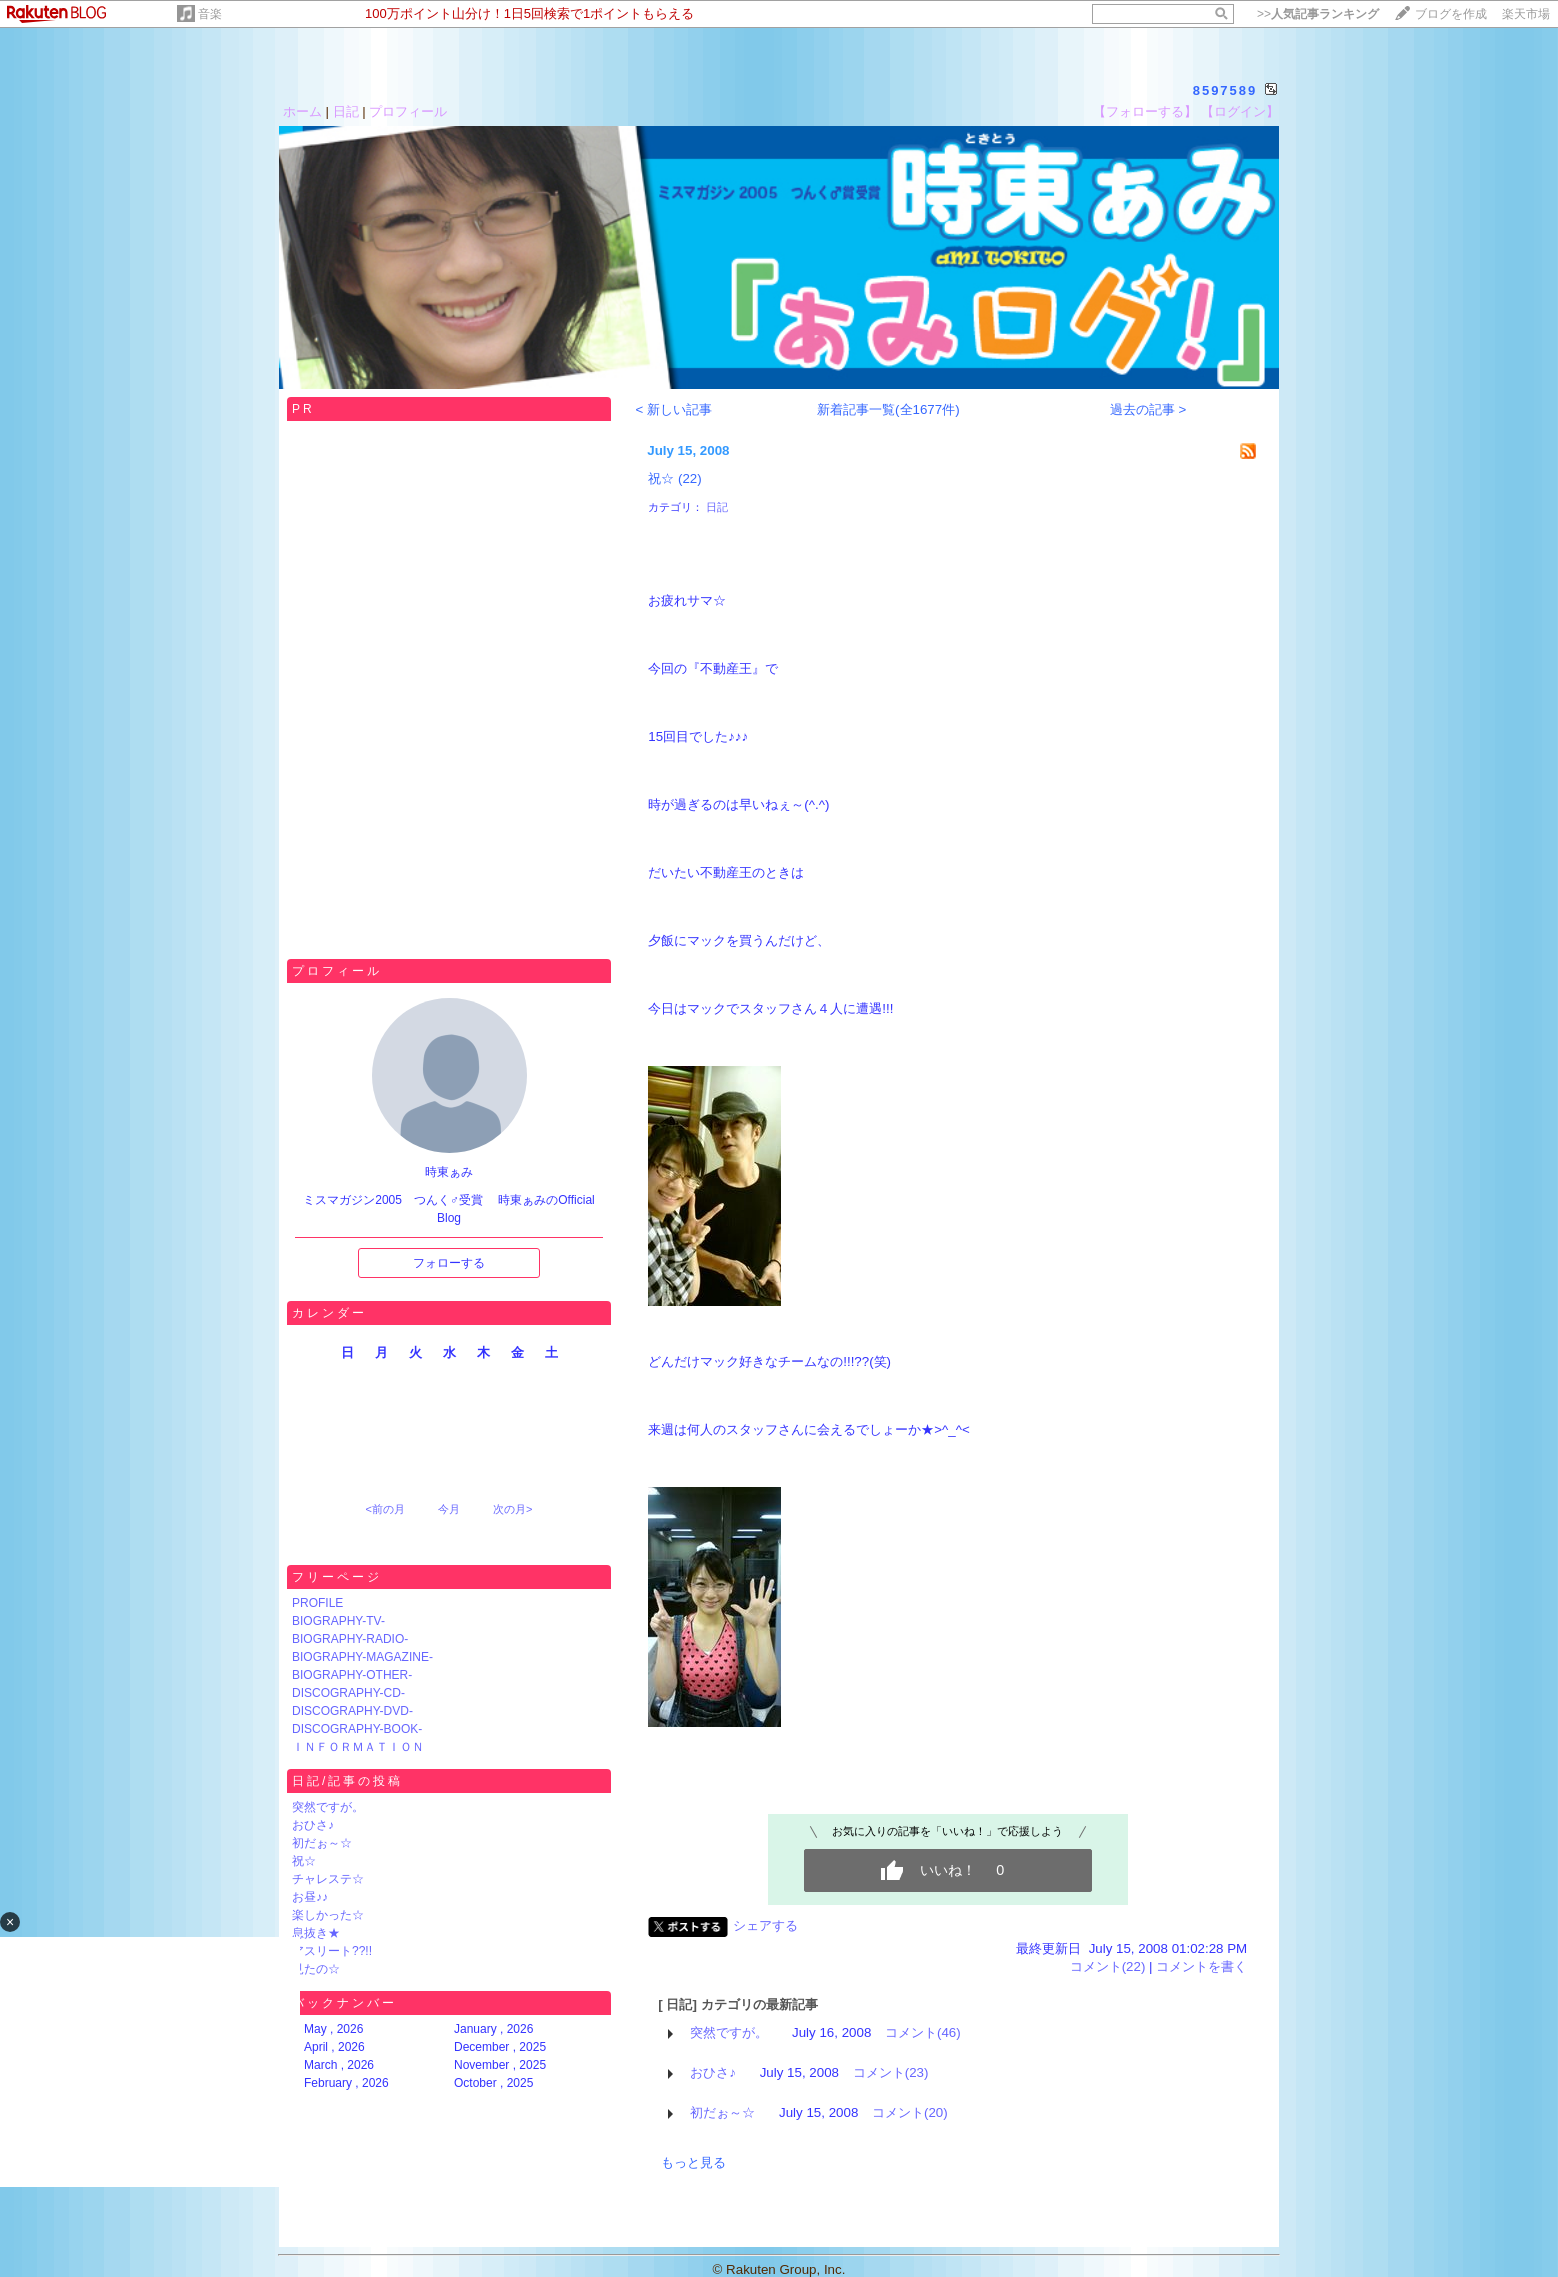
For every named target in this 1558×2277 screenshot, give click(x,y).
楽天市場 (1526, 14)
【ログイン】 (1240, 111)
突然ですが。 (328, 1807)
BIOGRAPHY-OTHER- (352, 1675)
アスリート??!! (332, 1951)
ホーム (302, 111)
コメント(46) (923, 2032)
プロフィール (408, 111)
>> (1318, 14)
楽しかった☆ (328, 1915)
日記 (346, 111)
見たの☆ (316, 1969)
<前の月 (384, 1509)
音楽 (210, 14)
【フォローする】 (1145, 111)
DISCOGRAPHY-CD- (348, 1693)
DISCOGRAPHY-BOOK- (357, 1729)
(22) (690, 478)
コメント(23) (891, 2072)
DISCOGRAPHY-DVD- (352, 1711)
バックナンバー (344, 2003)
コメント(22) (1108, 1966)
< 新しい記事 (673, 409)
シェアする (765, 1925)
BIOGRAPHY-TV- (338, 1621)
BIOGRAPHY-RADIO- (350, 1639)
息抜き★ (316, 1933)
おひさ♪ (313, 1825)
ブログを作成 (1451, 14)
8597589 (1225, 90)
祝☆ (304, 1861)
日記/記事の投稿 (347, 1781)
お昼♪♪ (310, 1897)
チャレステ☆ (328, 1879)
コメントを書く (1201, 1966)
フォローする (449, 1263)
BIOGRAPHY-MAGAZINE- (362, 1657)
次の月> (512, 1509)
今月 (449, 1509)
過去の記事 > (1148, 409)
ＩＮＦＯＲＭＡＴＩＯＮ (358, 1747)
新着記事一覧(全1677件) (888, 409)
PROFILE (317, 1603)
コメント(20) (910, 2112)
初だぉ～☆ (322, 1843)
